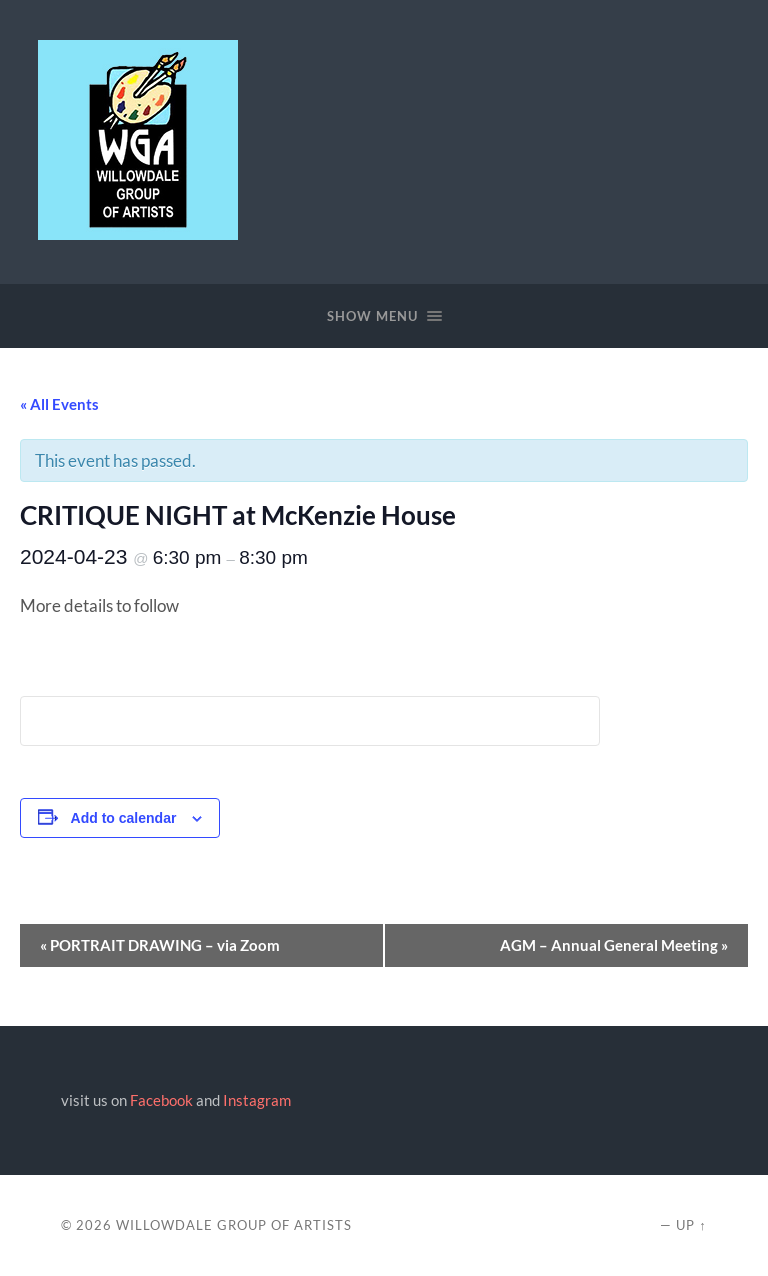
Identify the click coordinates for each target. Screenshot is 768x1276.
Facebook (161, 1100)
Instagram (257, 1100)
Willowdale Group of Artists (234, 1225)
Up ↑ (691, 1225)
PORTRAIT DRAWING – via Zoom (160, 945)
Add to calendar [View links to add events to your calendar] (124, 818)
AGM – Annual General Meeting (614, 945)
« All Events (59, 404)
